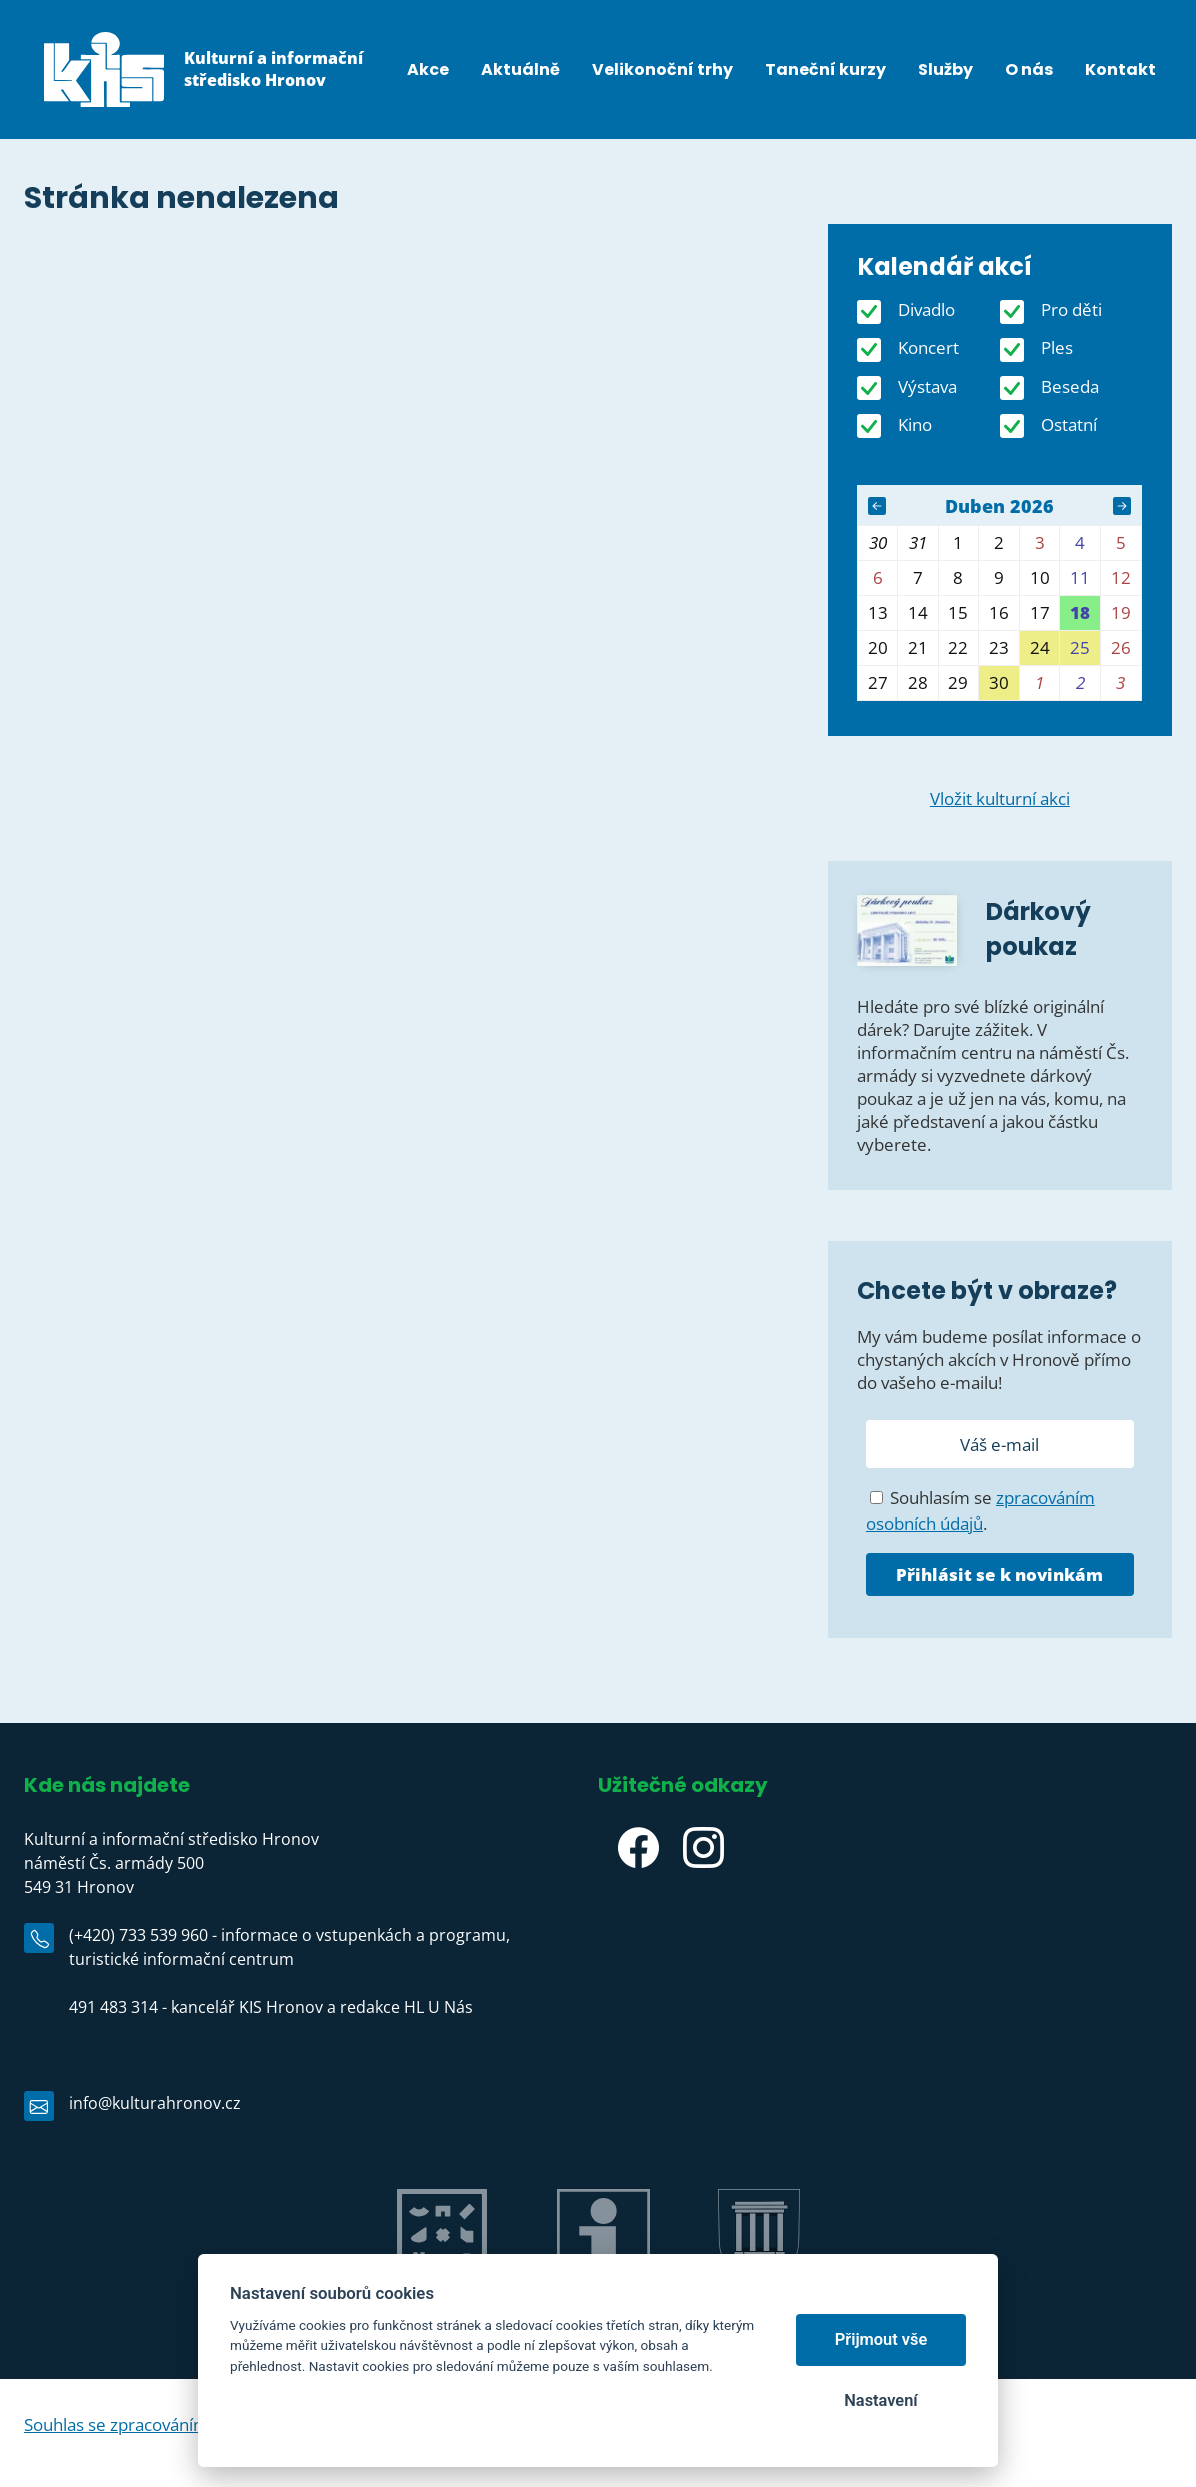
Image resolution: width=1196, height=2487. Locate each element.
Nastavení (880, 2400)
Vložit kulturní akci (1000, 798)
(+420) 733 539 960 (138, 1935)
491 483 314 (113, 2007)
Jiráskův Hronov (441, 2301)
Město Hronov (759, 2301)
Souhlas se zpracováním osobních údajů (177, 2424)
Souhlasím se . (980, 1510)
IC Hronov (603, 2301)
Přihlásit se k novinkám (999, 1574)
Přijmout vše (881, 2339)
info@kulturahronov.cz (155, 2103)
